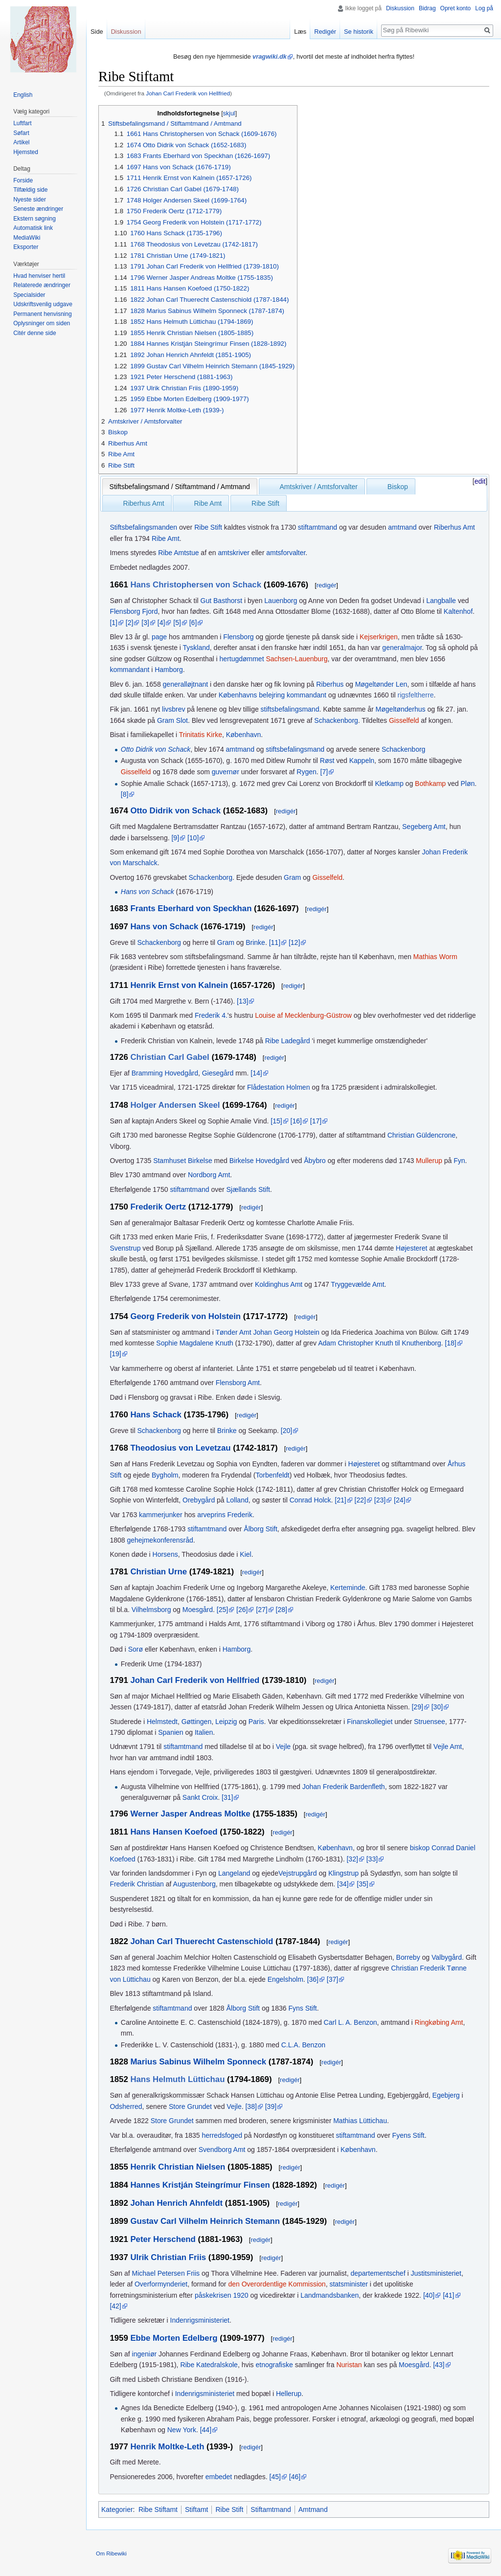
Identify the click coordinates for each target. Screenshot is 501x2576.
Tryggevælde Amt (357, 1284)
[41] (448, 2295)
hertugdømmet (242, 659)
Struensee (429, 1721)
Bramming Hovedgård (165, 1073)
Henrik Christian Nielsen (177, 2167)
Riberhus (329, 684)
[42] (115, 2306)
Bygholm (165, 1475)
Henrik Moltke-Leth (167, 2446)
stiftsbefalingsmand (290, 709)
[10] (193, 838)
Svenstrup (125, 1248)
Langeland (234, 1873)
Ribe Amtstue (178, 553)
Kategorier (117, 2509)
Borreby (408, 1957)
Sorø (135, 1649)
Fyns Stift (302, 2008)
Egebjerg (446, 2095)
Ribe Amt (208, 503)
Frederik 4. (211, 1015)
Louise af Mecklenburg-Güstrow (303, 1015)
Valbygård (447, 1957)
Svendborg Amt (222, 2149)
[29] (417, 1707)
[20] (286, 1430)
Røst (327, 760)
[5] (177, 623)
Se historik (358, 31)
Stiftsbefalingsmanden (143, 527)
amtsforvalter (285, 553)
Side (97, 31)
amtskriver (234, 553)
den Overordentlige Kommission (276, 2284)
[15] (276, 1121)
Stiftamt (196, 2509)
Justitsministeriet (435, 2273)
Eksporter (25, 247)
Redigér (325, 31)
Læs (300, 31)
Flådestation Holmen (278, 1087)
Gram (292, 877)
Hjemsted (25, 152)
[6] (193, 623)
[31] (227, 1797)
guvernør (225, 772)
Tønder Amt (233, 1332)
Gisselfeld (404, 720)
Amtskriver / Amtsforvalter (319, 487)
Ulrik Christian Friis (168, 2257)
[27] (261, 1609)
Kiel (245, 1554)
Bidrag (427, 8)
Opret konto (455, 8)
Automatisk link (33, 227)
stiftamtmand (317, 527)
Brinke (255, 942)
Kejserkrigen (379, 637)
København (243, 735)
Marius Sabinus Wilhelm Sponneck (198, 2061)
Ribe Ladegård (287, 1041)
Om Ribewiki (111, 2553)
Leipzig (226, 1721)
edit (480, 481)
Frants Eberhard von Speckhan (190, 908)
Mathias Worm (435, 957)
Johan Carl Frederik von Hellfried (188, 93)
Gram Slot (172, 720)
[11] (274, 942)
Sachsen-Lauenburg (296, 659)
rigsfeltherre (416, 695)
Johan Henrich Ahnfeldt (176, 2203)
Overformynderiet (161, 2284)
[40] (428, 2295)
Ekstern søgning (34, 218)
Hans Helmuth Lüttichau (177, 2079)
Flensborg (238, 637)
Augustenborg (194, 1884)
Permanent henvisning (42, 314)
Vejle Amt (447, 1746)
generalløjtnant (185, 684)
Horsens (165, 1554)
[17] (315, 1121)
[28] (281, 1609)
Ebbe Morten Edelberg (173, 2338)
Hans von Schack (147, 892)
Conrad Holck (310, 1500)
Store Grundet (190, 2106)
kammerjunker (160, 1515)
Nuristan (349, 2365)
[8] (125, 794)
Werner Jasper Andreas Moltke (190, 1813)
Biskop (397, 487)
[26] (242, 1609)
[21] (340, 1500)
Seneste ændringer (38, 208)
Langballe (441, 601)
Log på (484, 8)
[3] (145, 623)
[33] (372, 1859)
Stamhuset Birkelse (182, 1161)
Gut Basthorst (222, 601)
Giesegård (218, 1073)
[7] (324, 772)
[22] (360, 1500)
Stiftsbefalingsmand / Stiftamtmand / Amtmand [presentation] (180, 487)
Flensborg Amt (238, 1383)
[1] (113, 623)
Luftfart (22, 123)
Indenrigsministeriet (199, 2320)
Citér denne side (34, 333)
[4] (161, 623)
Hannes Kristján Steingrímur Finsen (200, 2185)
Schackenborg (336, 720)
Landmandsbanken (329, 2295)
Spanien (170, 1732)
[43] (438, 2365)
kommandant (129, 669)
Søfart (21, 133)
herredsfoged (222, 2135)
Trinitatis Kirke (200, 735)
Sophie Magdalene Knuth (194, 1343)
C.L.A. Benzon (303, 2045)
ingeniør (144, 2354)
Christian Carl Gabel (169, 1057)
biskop (420, 1848)
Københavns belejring (252, 695)
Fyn (459, 1161)
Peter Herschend (162, 2239)
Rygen (306, 772)
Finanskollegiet (369, 1721)
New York (181, 2430)
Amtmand (313, 2509)
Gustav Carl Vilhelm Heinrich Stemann (205, 2221)
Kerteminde (347, 1587)
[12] (294, 942)
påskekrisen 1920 (222, 2295)
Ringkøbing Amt (439, 2022)
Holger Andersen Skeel (175, 1105)
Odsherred (126, 2106)
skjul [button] (229, 113)
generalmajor (402, 647)
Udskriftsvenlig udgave (42, 304)
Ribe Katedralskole (209, 2365)
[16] (296, 1121)
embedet (218, 2477)
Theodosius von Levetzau (180, 1448)
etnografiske (274, 2365)
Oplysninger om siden (41, 323)
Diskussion (400, 8)
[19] (115, 1354)
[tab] (179, 486)
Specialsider (29, 294)
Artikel (21, 142)
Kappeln (361, 760)
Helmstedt (162, 1721)
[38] (250, 2106)
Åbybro (314, 1161)
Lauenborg (280, 601)
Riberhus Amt (143, 503)
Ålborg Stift (260, 1529)
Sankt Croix (200, 1797)
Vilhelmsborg (151, 1609)
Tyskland (196, 647)
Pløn (468, 783)
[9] (175, 838)
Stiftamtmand (270, 2509)
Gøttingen (196, 1721)
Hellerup (288, 2393)
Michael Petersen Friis (166, 2273)
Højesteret (412, 1248)
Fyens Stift (408, 2135)
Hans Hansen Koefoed (173, 1832)
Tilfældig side (30, 189)
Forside (23, 180)
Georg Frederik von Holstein (185, 1316)
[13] (242, 1001)
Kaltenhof (458, 611)
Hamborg (169, 669)
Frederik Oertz (158, 1206)
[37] (332, 1979)
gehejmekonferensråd (160, 1540)
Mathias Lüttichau (360, 2121)
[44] (205, 2430)
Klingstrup (343, 1873)
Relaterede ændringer (41, 285)
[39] (270, 2106)
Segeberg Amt (424, 826)
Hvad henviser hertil (39, 275)
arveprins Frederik (224, 1515)
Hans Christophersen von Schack (195, 584)
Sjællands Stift (248, 1189)
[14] (256, 1073)
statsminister (348, 2284)
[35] (362, 1884)
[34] (342, 1884)
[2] (130, 623)
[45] (275, 2477)
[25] (222, 1609)
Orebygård (198, 1500)
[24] (399, 1500)
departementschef (377, 2273)
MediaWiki (26, 237)
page (159, 637)
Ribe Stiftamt (158, 2509)
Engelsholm (285, 1979)
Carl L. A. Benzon (350, 2022)
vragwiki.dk (269, 56)
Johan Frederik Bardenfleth (343, 1787)
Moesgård (197, 1609)
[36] (313, 1979)
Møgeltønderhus (401, 709)
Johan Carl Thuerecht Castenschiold (201, 1941)
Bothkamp (430, 783)
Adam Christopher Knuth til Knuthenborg (379, 1343)
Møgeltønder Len (381, 684)
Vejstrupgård (297, 1873)
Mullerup (429, 1161)
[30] (437, 1707)
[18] (450, 1343)
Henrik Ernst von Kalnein (179, 985)
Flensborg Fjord (134, 611)
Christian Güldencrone (421, 1135)
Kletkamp (389, 783)
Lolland (238, 1500)
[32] (352, 1859)
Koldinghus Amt (278, 1284)
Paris (256, 1721)
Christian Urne (158, 1571)
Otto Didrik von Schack (155, 749)
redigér (326, 585)
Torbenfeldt (272, 1475)
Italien (204, 1732)
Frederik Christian (136, 1884)
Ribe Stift (265, 503)
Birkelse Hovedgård (259, 1161)
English (22, 94)
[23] (380, 1500)
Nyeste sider (29, 199)
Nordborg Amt (209, 1175)
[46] (294, 2477)
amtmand (402, 527)
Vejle (283, 1746)
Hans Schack (155, 1414)
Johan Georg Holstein (286, 1332)
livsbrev (173, 709)
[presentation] (266, 482)
